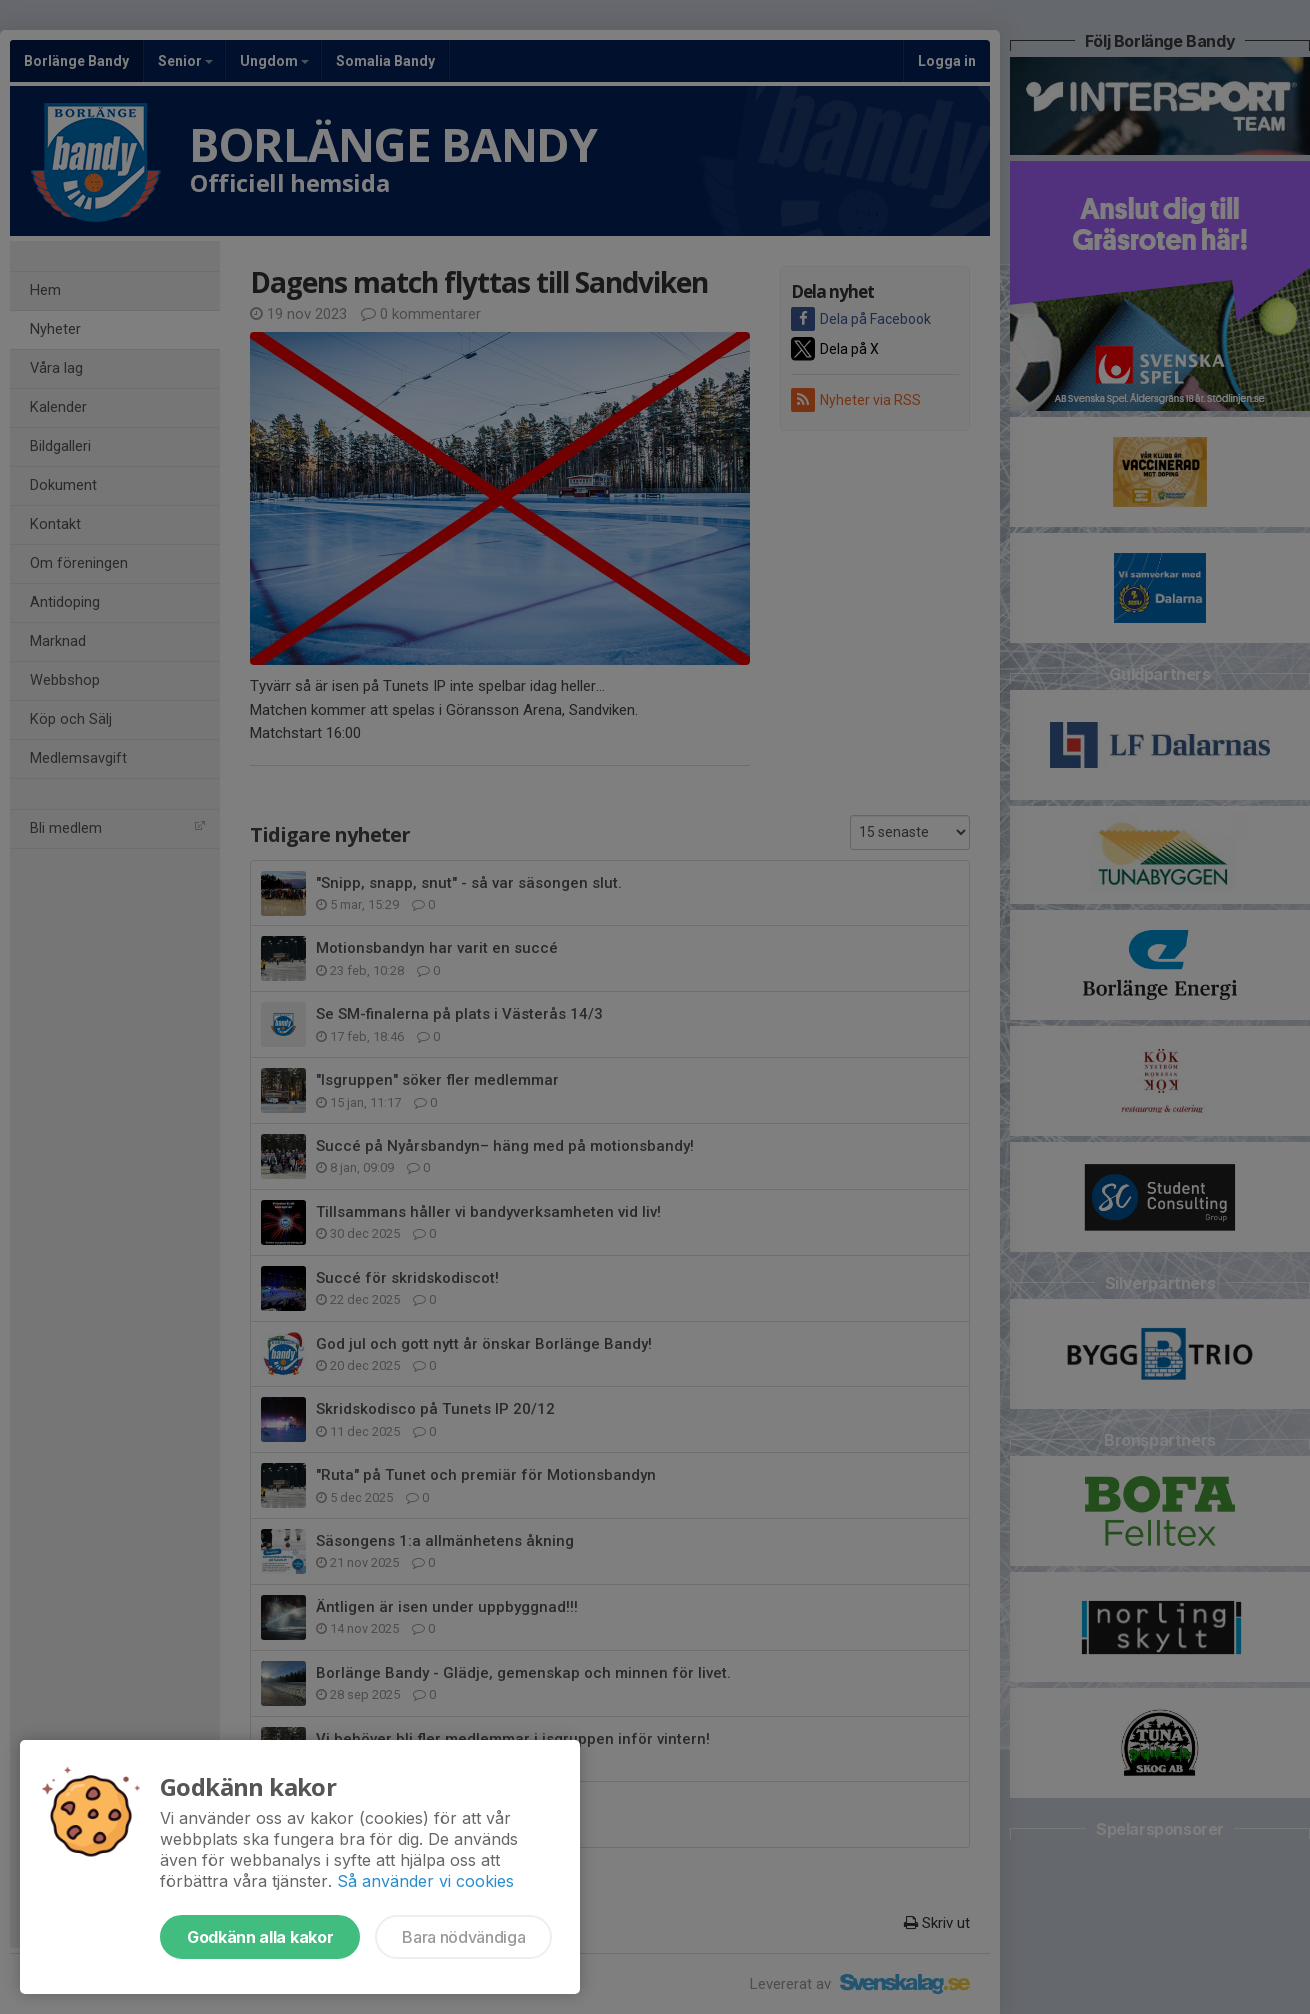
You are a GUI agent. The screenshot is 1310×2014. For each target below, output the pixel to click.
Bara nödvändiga (463, 1937)
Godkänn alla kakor (260, 1937)
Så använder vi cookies (425, 1881)
